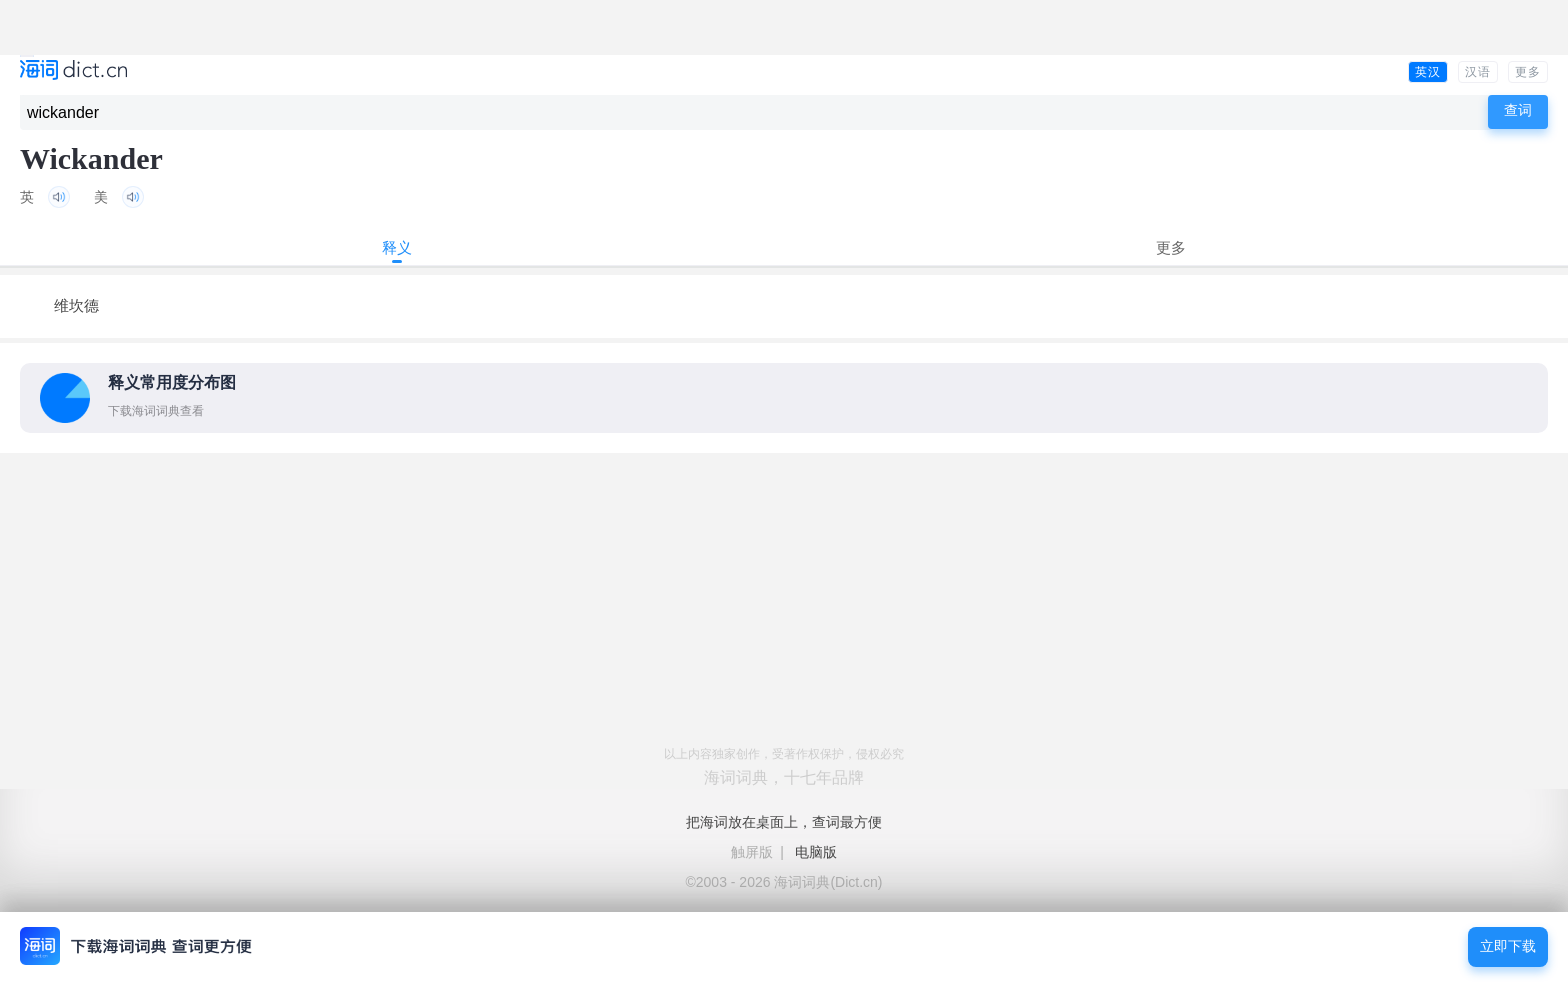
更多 (1528, 72)
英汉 (1428, 72)
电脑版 (816, 852)
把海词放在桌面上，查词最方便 (784, 822)
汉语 (1478, 72)
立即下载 (1508, 946)
